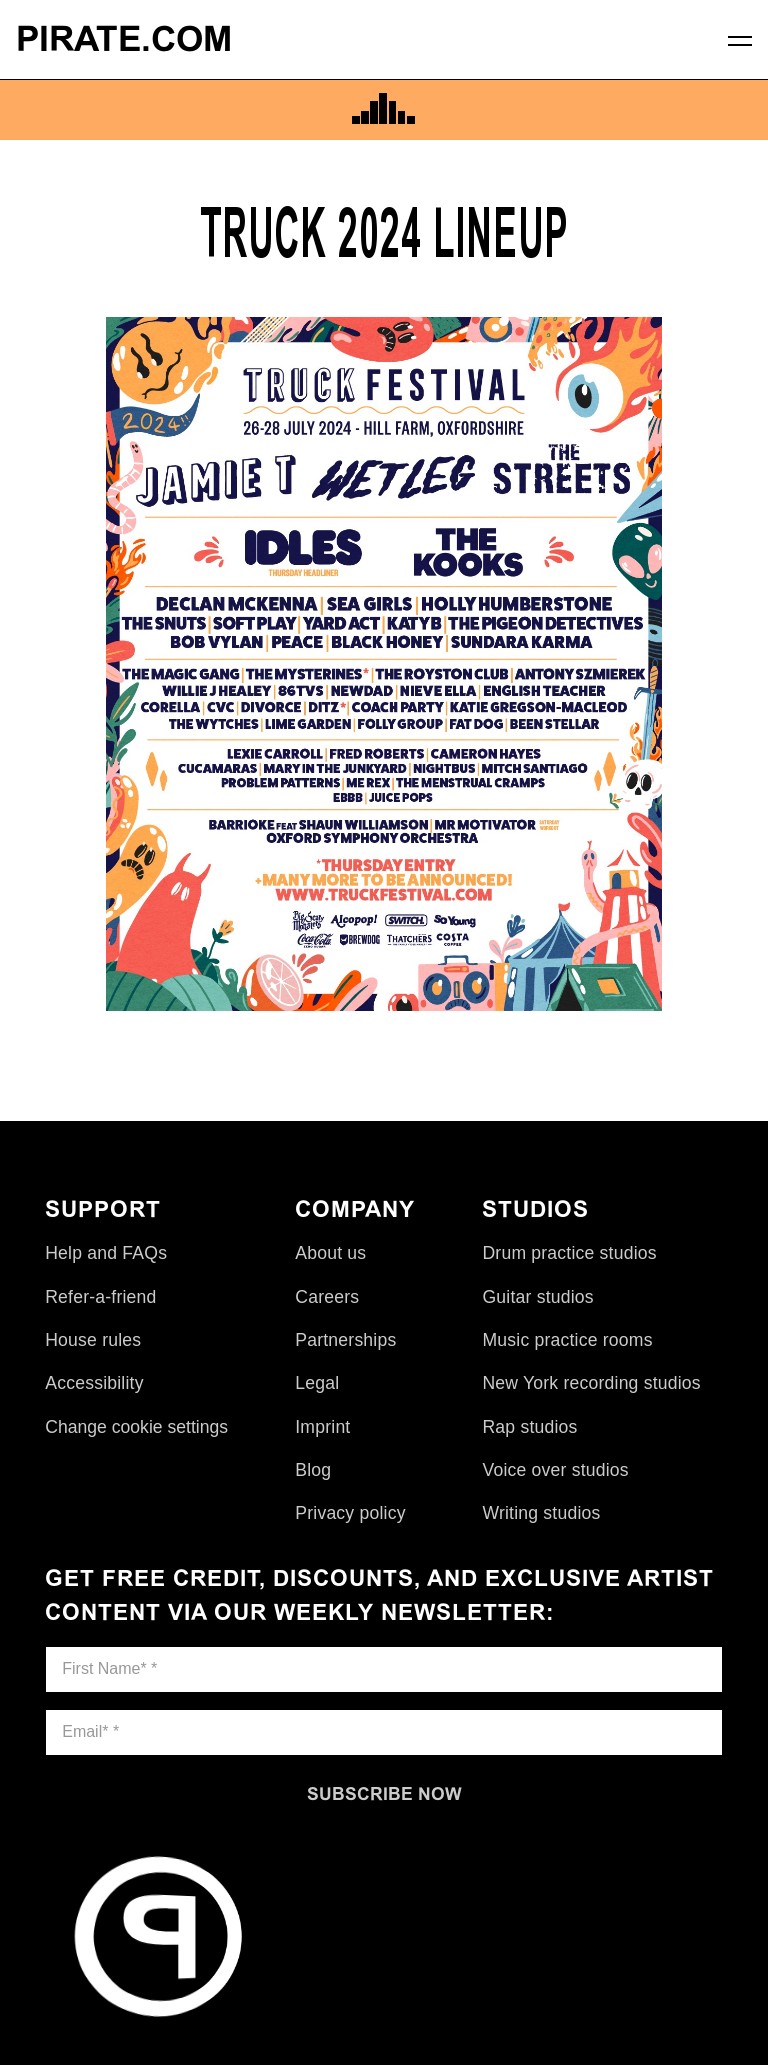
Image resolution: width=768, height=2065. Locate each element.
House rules (93, 1340)
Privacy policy (350, 1513)
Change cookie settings (136, 1427)
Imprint (322, 1427)
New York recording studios (591, 1383)
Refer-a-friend (100, 1297)
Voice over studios (555, 1470)
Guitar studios (537, 1297)
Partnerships (345, 1340)
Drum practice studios (569, 1253)
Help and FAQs (106, 1253)
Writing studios (541, 1513)
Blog (313, 1470)
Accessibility (94, 1383)
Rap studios (529, 1427)
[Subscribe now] (384, 1794)
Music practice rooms (567, 1340)
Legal (317, 1383)
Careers (327, 1297)
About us (330, 1253)
